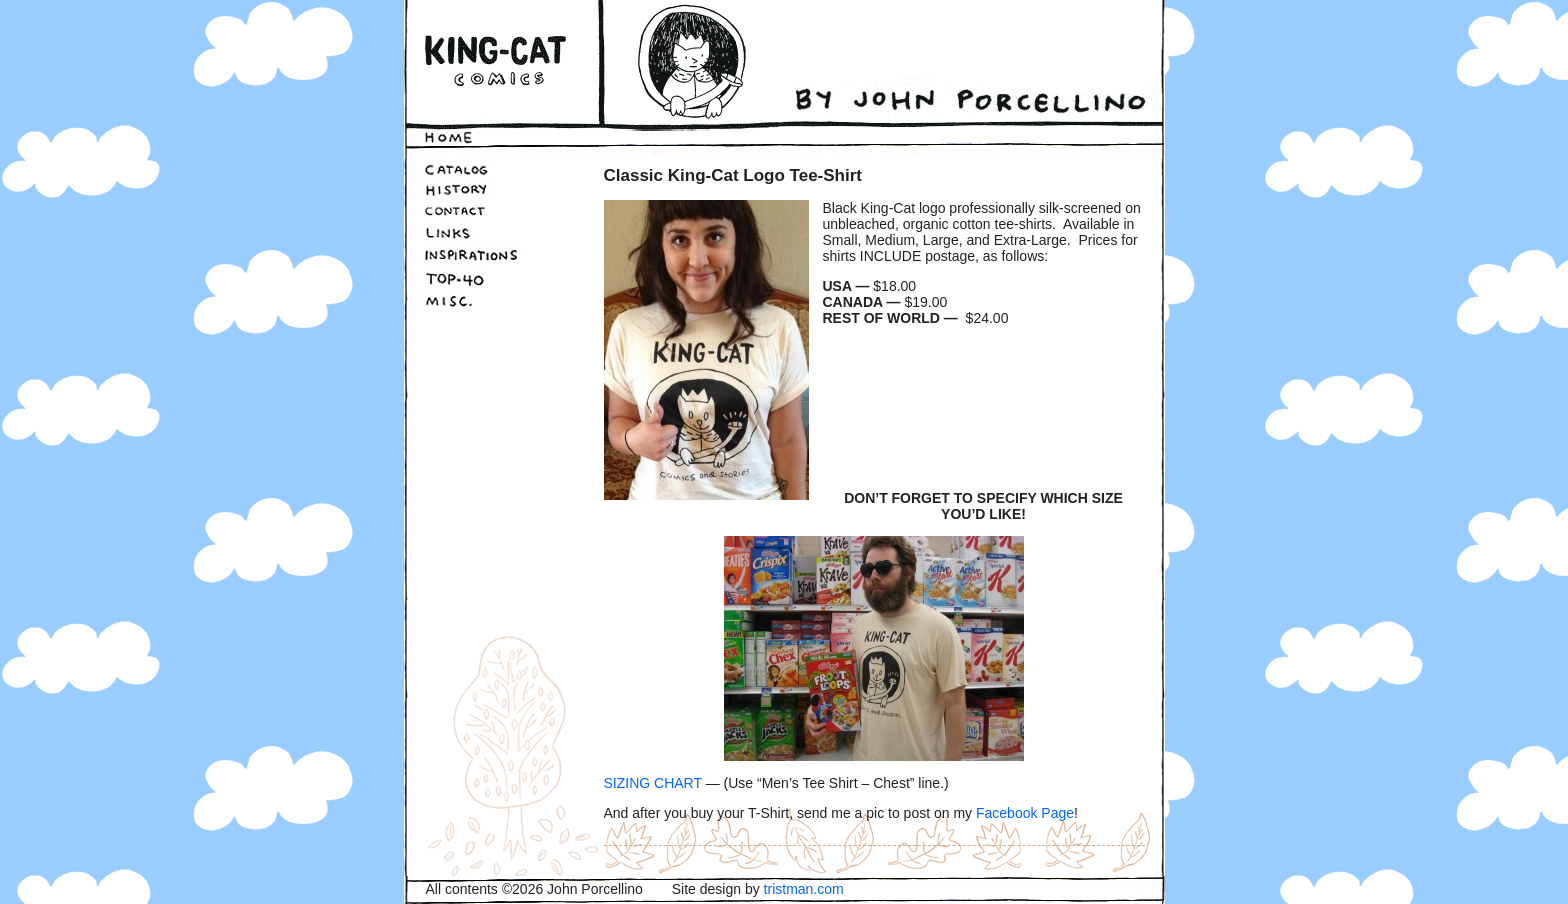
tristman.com (804, 889)
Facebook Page (1025, 813)
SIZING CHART (653, 783)
